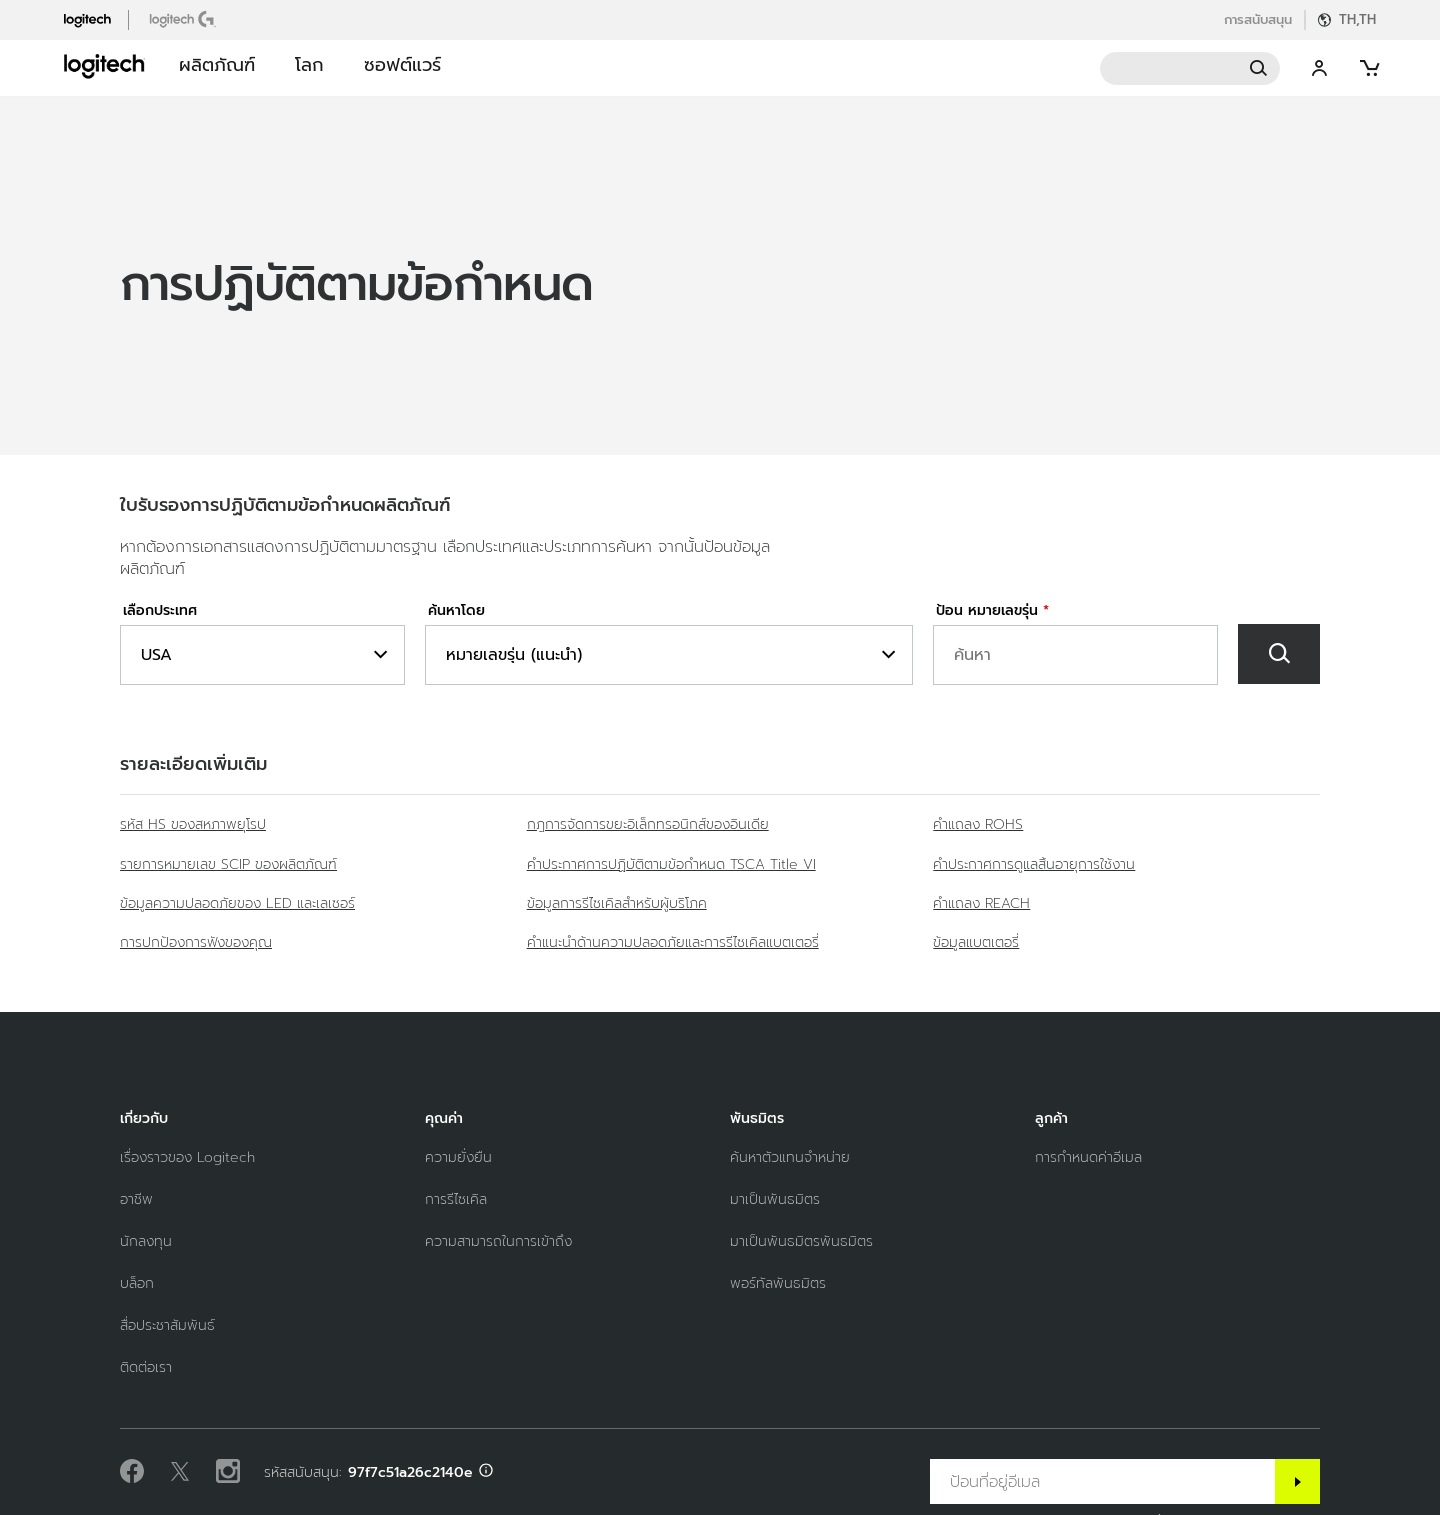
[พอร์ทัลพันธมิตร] (778, 1283)
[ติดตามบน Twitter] (180, 1472)
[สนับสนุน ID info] (486, 1472)
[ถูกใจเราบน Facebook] (132, 1472)
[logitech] (96, 19)
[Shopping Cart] (1368, 68)
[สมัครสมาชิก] (1297, 1481)
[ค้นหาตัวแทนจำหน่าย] (790, 1157)
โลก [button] (309, 65)
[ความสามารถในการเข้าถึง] (498, 1241)
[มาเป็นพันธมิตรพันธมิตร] (801, 1241)
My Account (1320, 68)
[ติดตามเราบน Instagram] (228, 1472)
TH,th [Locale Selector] (1357, 19)
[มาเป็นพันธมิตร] (775, 1199)
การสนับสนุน (1258, 19)
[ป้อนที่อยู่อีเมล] (1102, 1481)
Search (1190, 68)
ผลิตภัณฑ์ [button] (217, 65)
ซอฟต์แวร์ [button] (402, 65)
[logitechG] (184, 19)
